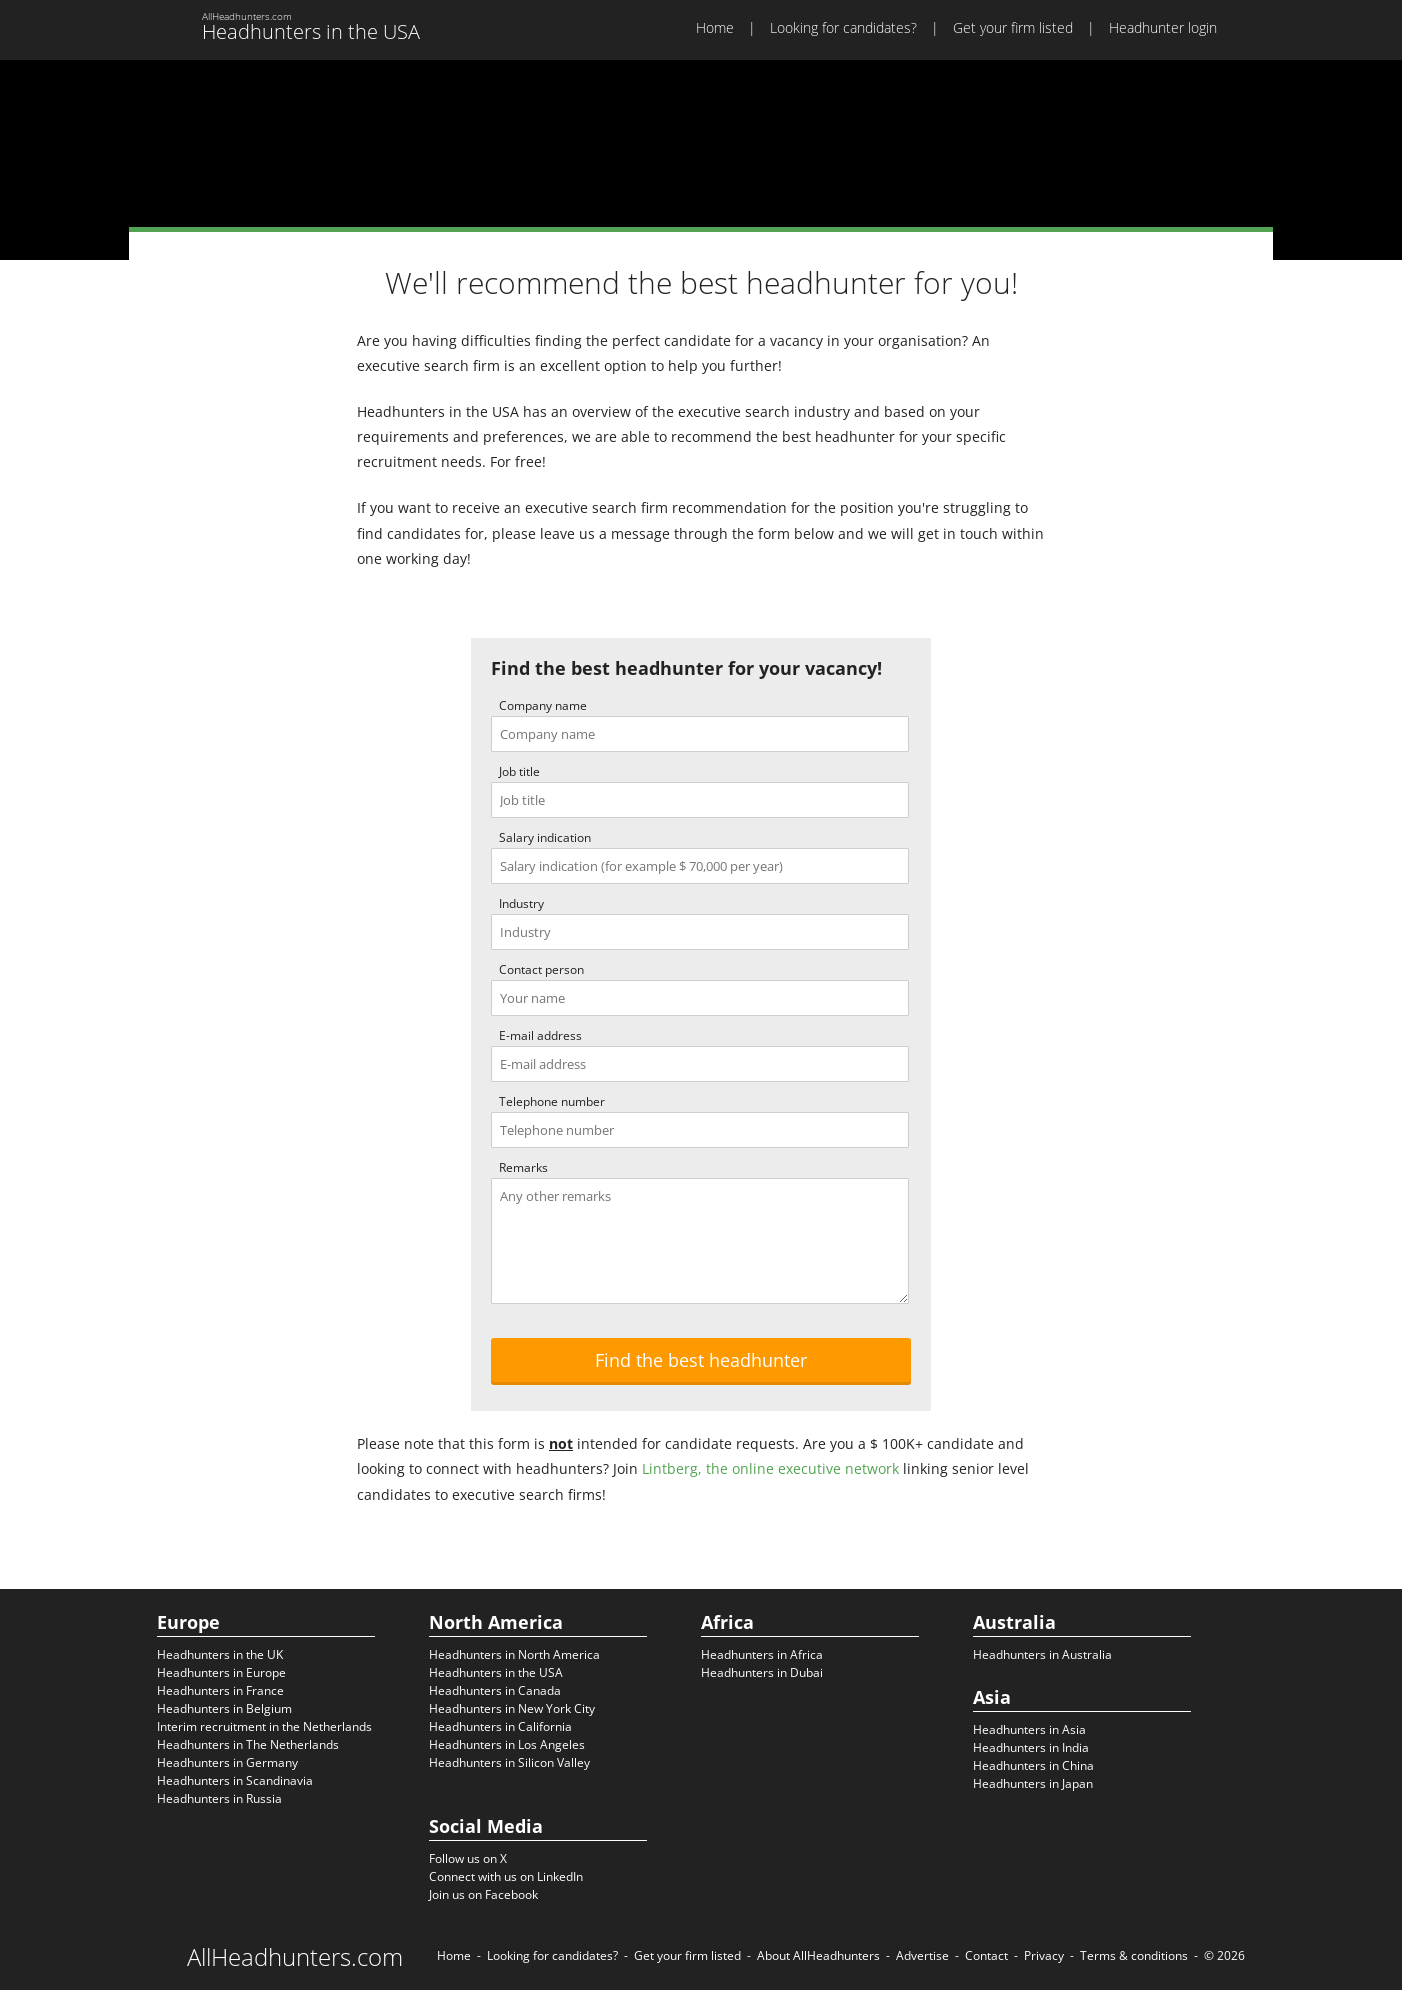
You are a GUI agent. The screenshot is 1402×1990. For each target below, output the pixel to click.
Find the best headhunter (701, 1360)
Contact (986, 1955)
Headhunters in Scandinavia (235, 1780)
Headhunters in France (220, 1690)
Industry (521, 903)
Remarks (523, 1167)
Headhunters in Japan (1033, 1783)
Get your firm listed (1013, 27)
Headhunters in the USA (496, 1672)
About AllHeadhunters (818, 1955)
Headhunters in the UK (220, 1654)
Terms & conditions (1134, 1955)
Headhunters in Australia (1042, 1654)
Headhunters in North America (514, 1654)
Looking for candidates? (843, 27)
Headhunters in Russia (219, 1798)
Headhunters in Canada (495, 1690)
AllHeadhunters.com (295, 1957)
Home (715, 27)
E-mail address (540, 1035)
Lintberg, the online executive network (770, 1468)
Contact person (541, 969)
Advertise (922, 1955)
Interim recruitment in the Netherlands (264, 1726)
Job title (519, 771)
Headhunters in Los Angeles (507, 1744)
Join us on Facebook (483, 1894)
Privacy (1044, 1955)
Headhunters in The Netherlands (248, 1744)
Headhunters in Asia (1029, 1729)
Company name (543, 705)
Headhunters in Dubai (762, 1672)
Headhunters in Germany (227, 1762)
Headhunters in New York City (512, 1708)
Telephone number (552, 1101)
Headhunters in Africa (762, 1654)
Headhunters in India (1031, 1747)
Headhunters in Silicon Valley (509, 1762)
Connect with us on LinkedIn (506, 1876)
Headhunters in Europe (221, 1672)
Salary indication (545, 837)
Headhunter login (1163, 27)
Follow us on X (468, 1858)
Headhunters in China (1033, 1765)
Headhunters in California (500, 1726)
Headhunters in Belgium (224, 1708)
